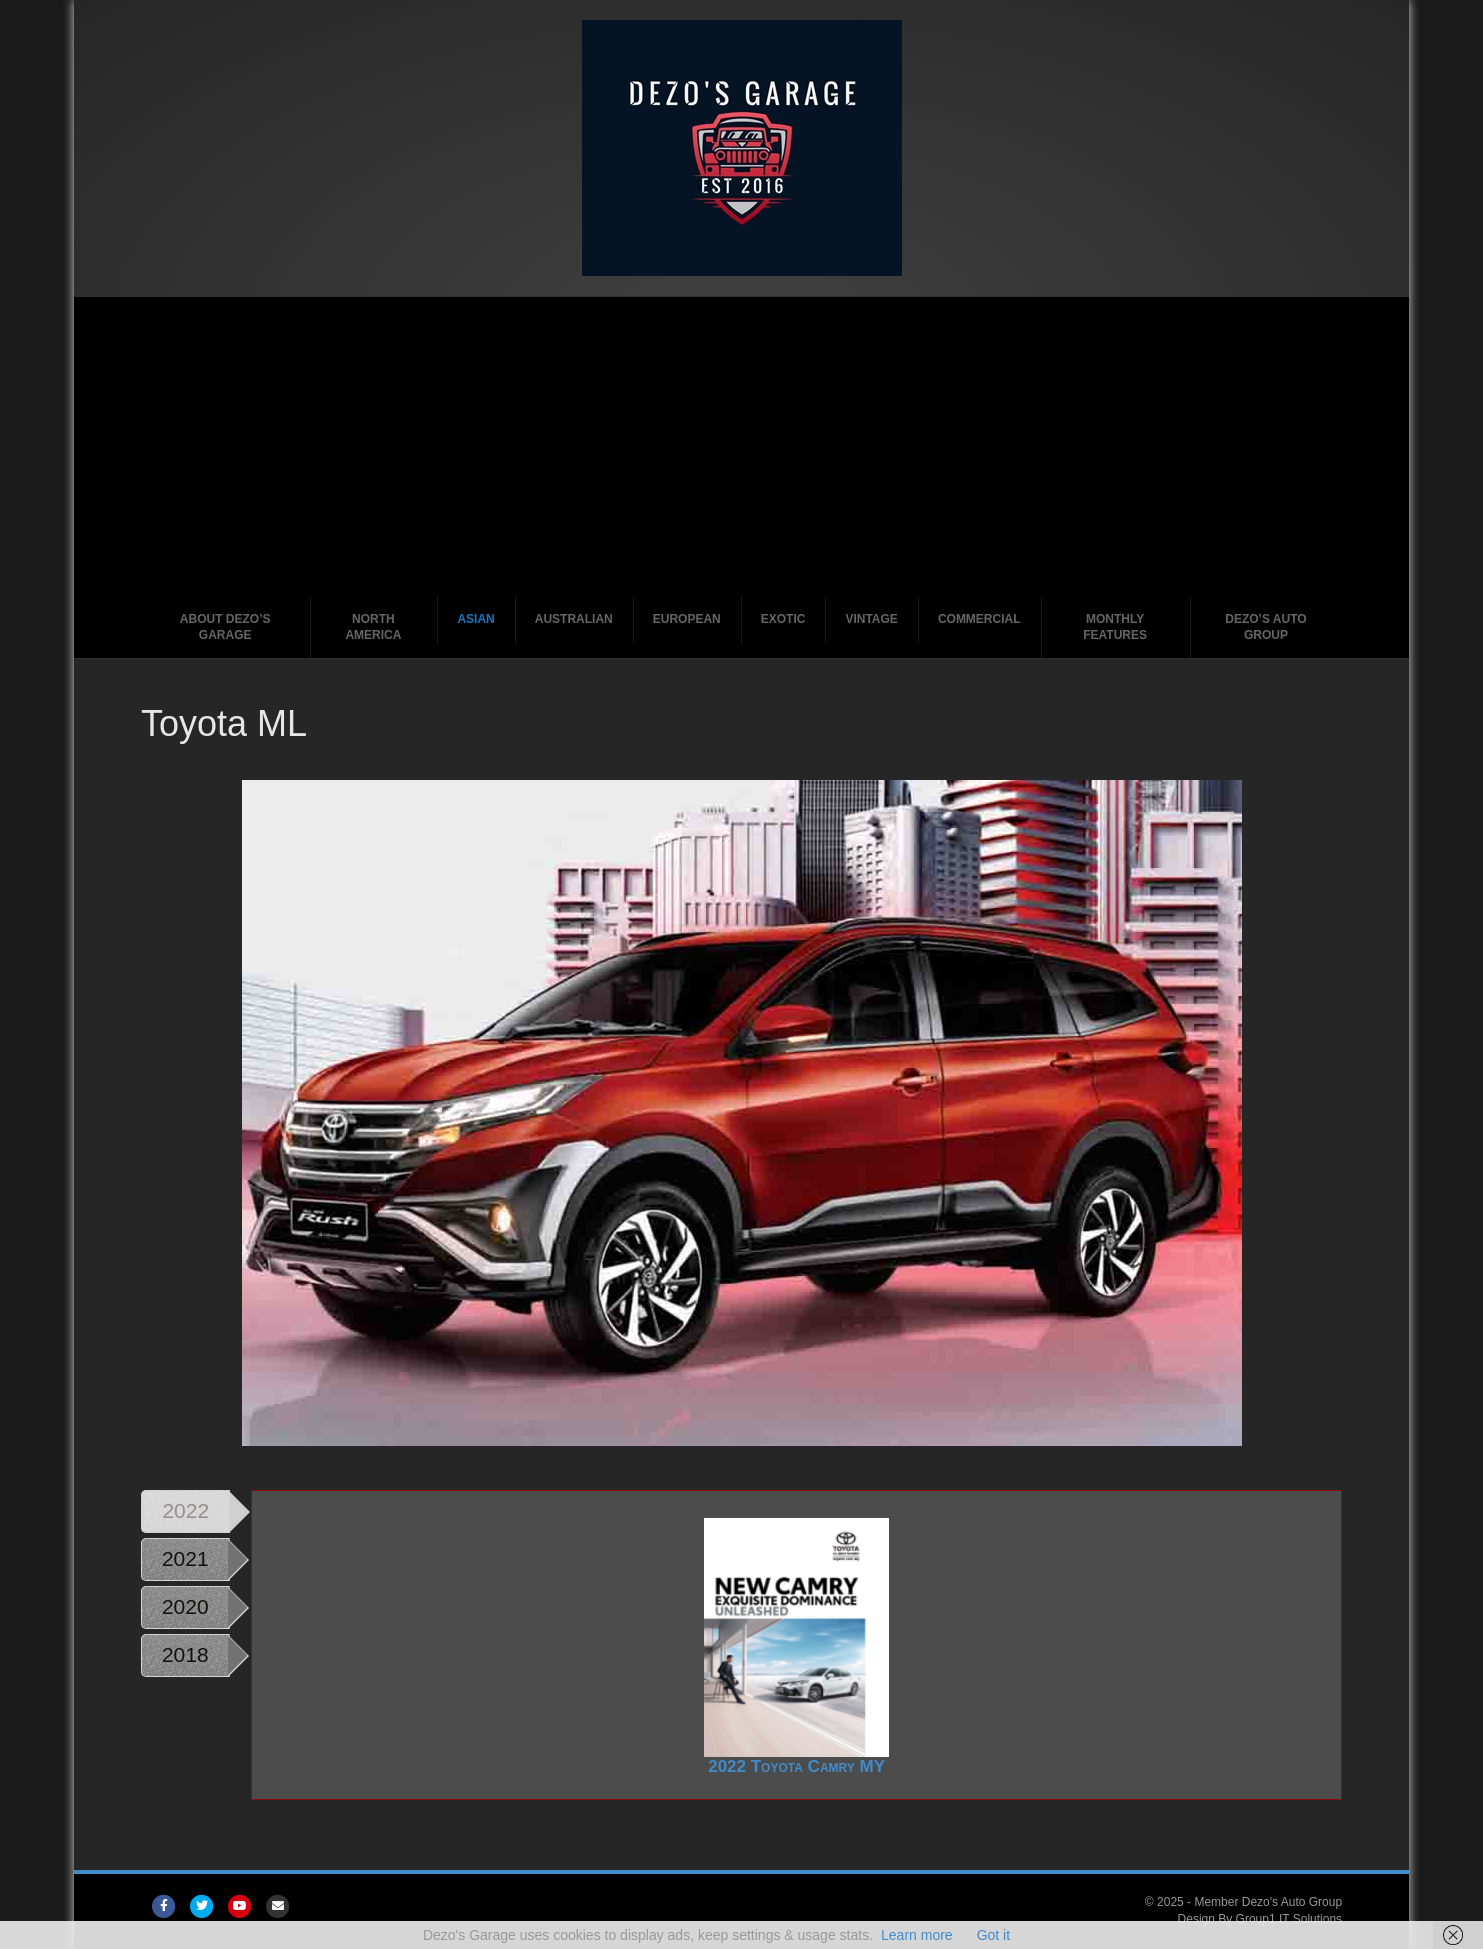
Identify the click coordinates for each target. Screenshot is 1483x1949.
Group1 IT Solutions (1289, 1919)
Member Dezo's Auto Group (1268, 1902)
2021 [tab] (185, 1558)
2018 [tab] (185, 1654)
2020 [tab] (185, 1606)
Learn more (917, 1935)
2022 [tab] (185, 1510)
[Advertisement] (742, 447)
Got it (993, 1935)
